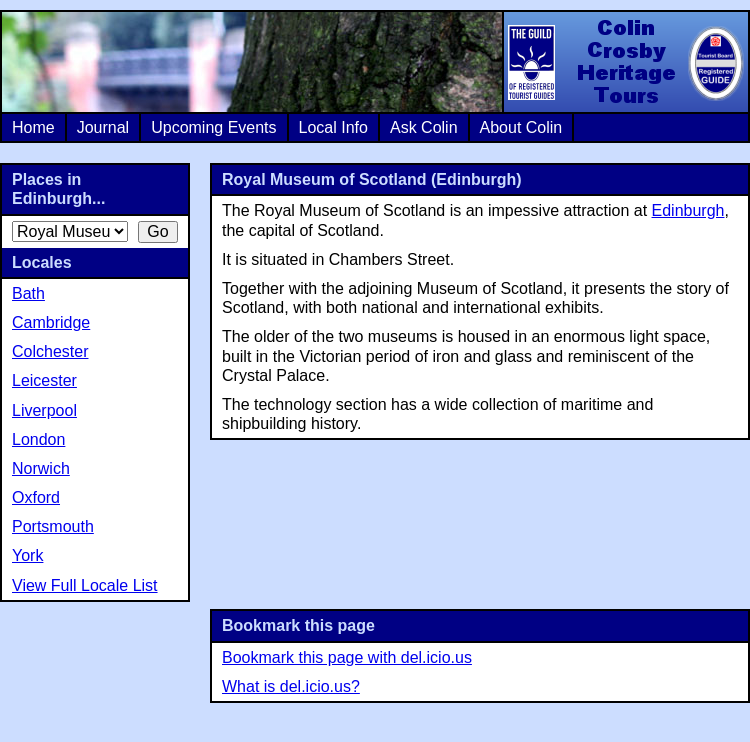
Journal (103, 127)
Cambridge (51, 322)
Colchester (50, 351)
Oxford (36, 497)
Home (33, 127)
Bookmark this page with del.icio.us (347, 657)
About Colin (521, 127)
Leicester (44, 380)
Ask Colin (424, 127)
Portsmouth (53, 526)
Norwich (41, 468)
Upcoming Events (213, 127)
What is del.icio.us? (291, 686)
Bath (28, 293)
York (27, 555)
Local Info (333, 127)
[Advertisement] (480, 522)
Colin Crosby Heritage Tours (625, 62)
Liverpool (44, 410)
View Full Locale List (85, 585)
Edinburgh (688, 210)
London (38, 439)
